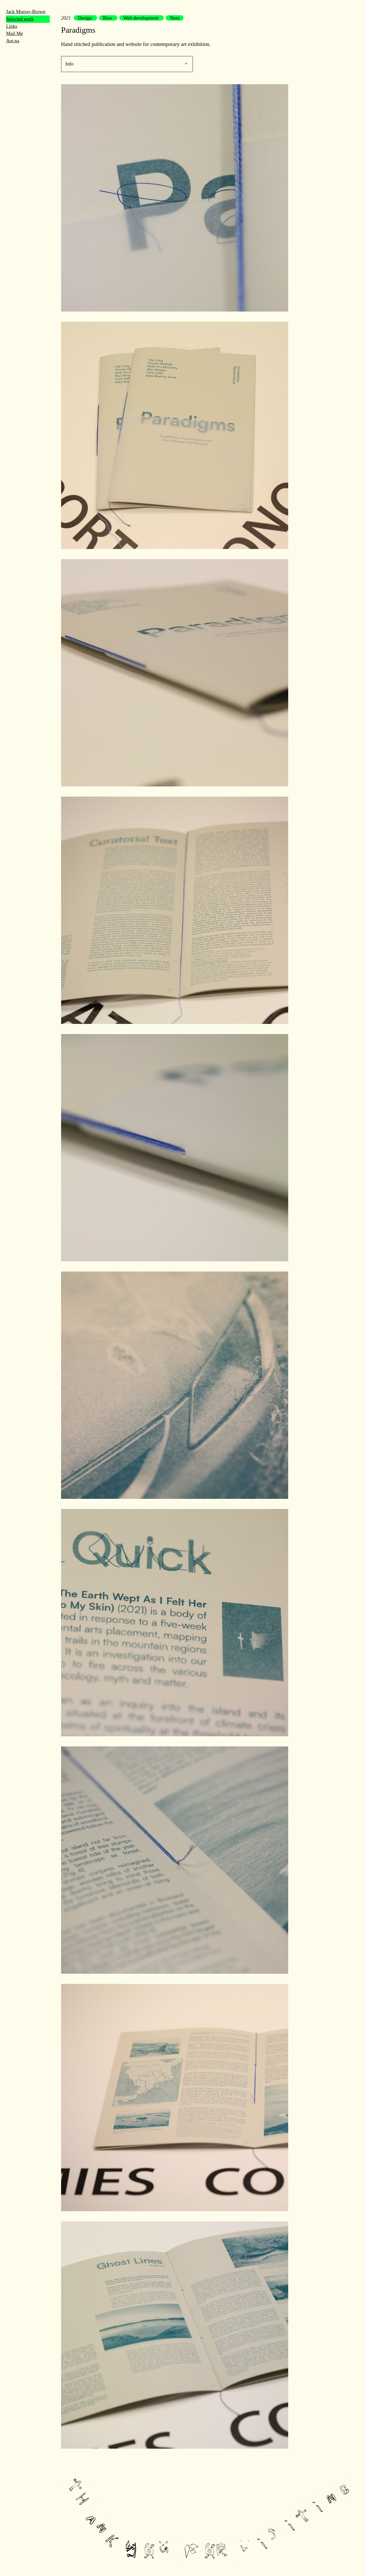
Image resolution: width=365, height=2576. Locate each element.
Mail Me (14, 33)
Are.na (12, 40)
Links (11, 26)
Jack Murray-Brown (25, 11)
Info (69, 63)
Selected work (20, 19)
